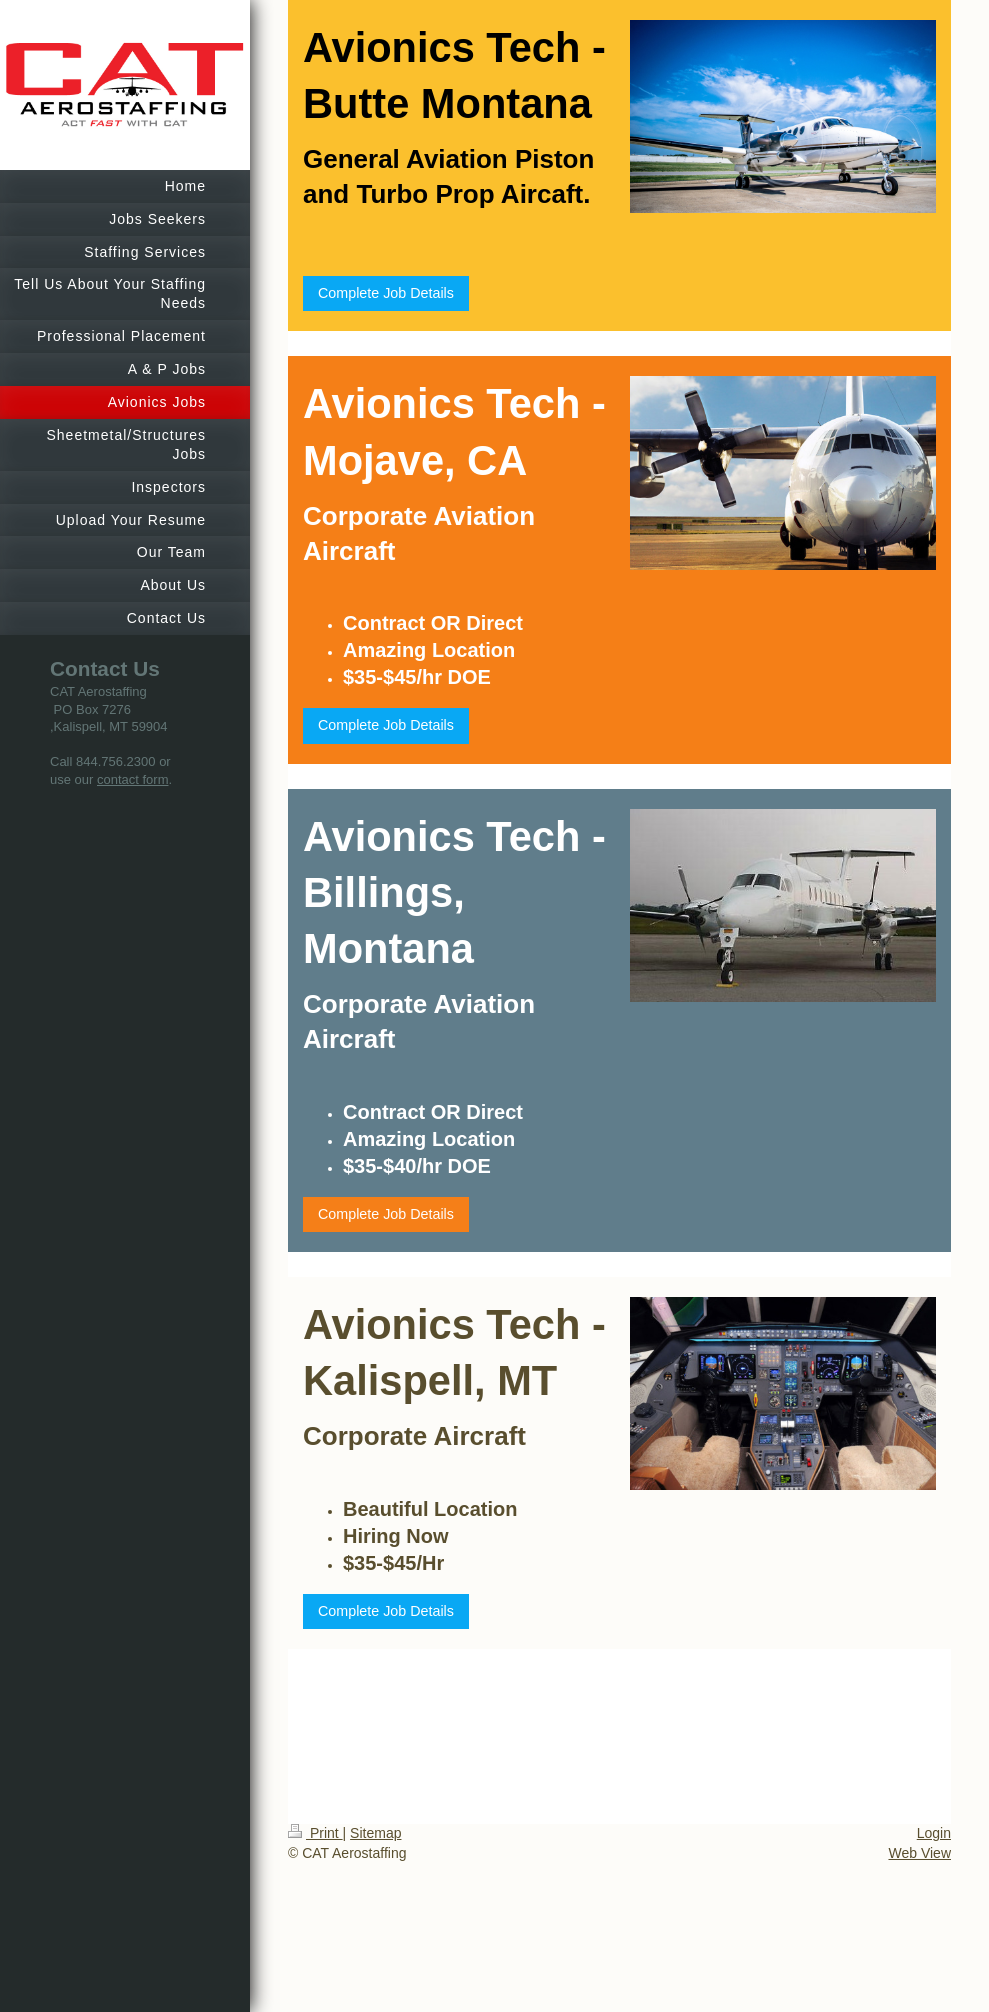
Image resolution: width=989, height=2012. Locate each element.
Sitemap (375, 1833)
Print (315, 1833)
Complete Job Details (386, 293)
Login (934, 1833)
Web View (919, 1853)
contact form (133, 779)
